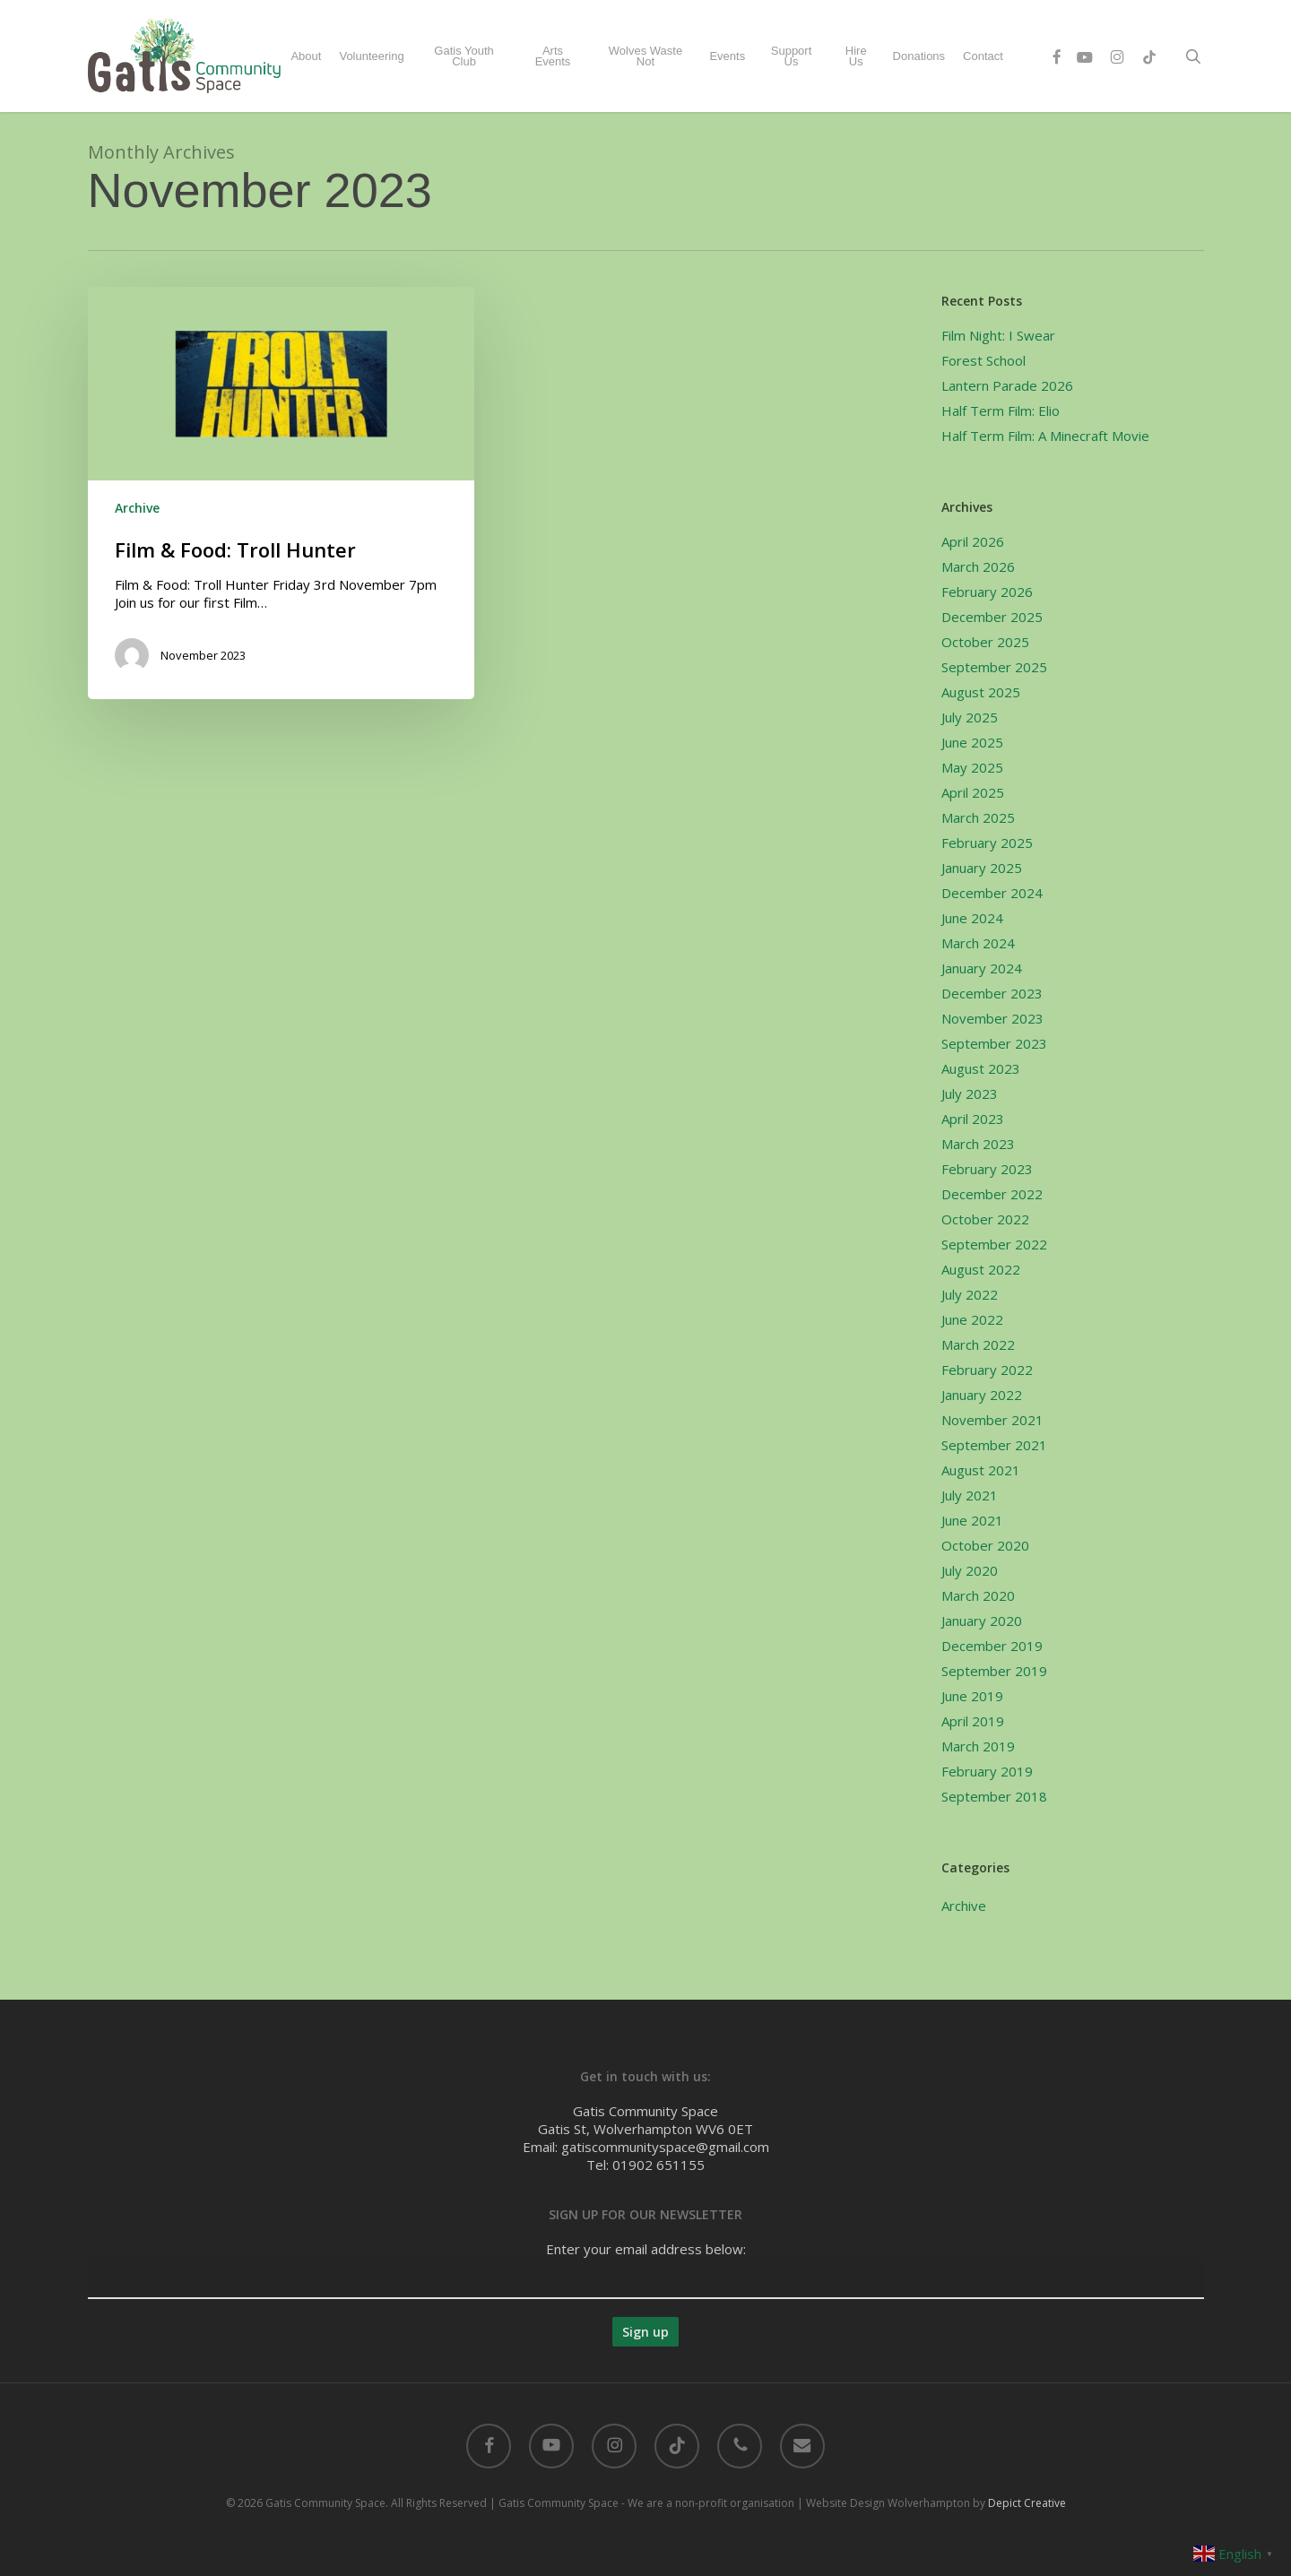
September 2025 (994, 667)
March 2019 (978, 1746)
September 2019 (994, 1671)
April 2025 (972, 792)
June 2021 (972, 1520)
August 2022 (980, 1269)
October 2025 (985, 642)
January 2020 (981, 1620)
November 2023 (992, 1018)
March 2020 (978, 1595)
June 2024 (972, 918)
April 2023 (972, 1119)
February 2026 (987, 592)
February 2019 (987, 1771)
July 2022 (969, 1294)
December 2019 (992, 1646)
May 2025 (972, 767)
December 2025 (992, 617)
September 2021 (994, 1445)
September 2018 (994, 1796)
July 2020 (969, 1570)
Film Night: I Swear (998, 335)
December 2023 (992, 993)
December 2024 (992, 893)
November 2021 (992, 1420)
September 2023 (994, 1043)
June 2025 (972, 742)
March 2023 (978, 1144)
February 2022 (987, 1370)
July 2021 (969, 1495)
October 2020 (985, 1545)
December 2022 (992, 1194)
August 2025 (980, 692)
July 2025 (969, 717)
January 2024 (981, 968)
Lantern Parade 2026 (1007, 385)
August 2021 (980, 1470)
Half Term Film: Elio (1000, 410)
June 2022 (972, 1319)
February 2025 (987, 842)
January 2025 (981, 868)
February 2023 (987, 1169)
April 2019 (972, 1721)
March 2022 (978, 1344)
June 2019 (972, 1696)
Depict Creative (1027, 2503)
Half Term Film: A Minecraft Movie (1045, 436)
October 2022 (985, 1219)
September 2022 (994, 1244)
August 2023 (980, 1068)
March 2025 (978, 817)
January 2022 (981, 1395)
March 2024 (978, 943)
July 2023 (969, 1093)
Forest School (983, 360)
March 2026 (978, 566)
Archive (137, 507)
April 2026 (972, 541)
